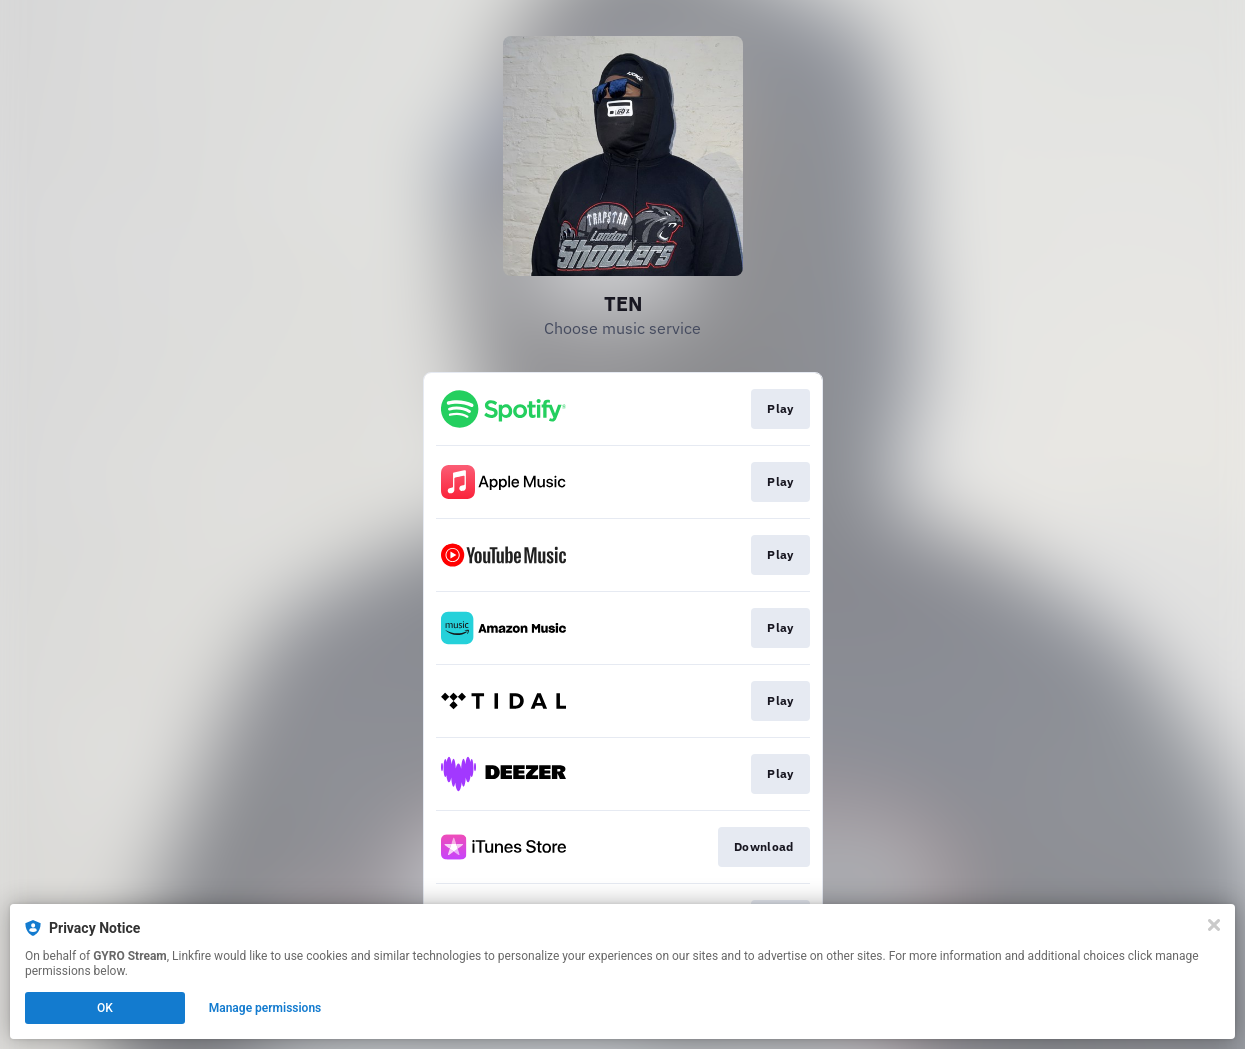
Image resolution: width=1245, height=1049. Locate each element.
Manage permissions (265, 1008)
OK (105, 1008)
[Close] (1214, 925)
